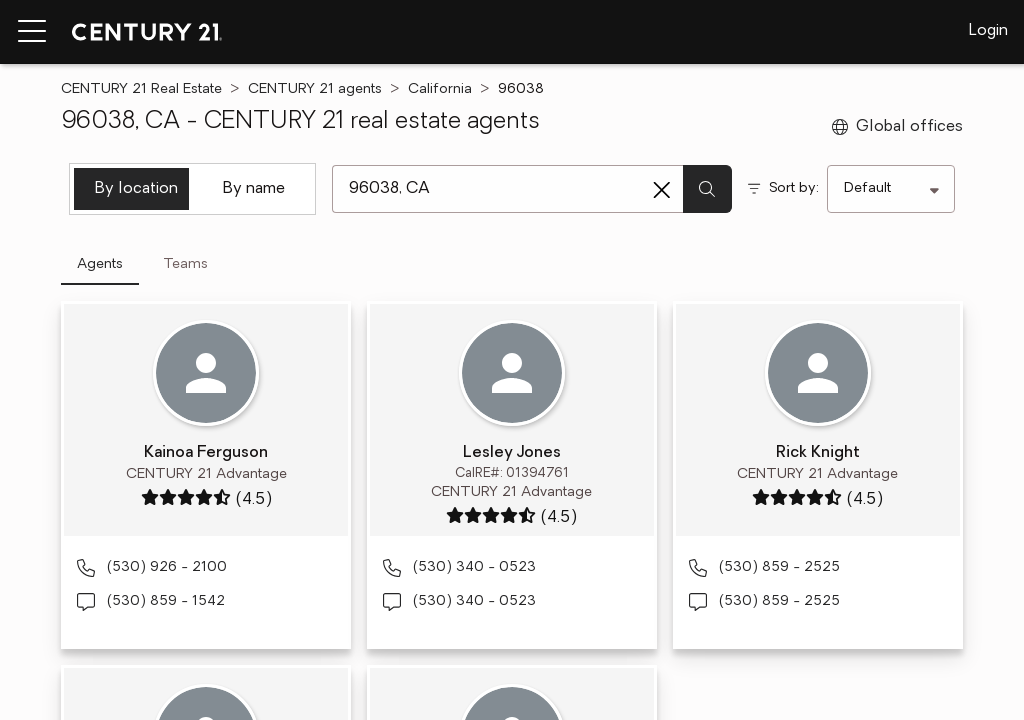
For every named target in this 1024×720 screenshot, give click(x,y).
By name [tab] (254, 189)
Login (988, 31)
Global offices (897, 127)
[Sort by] (891, 189)
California (440, 89)
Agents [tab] (100, 264)
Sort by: (794, 188)
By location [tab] (136, 189)
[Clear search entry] (662, 190)
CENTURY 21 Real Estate (141, 89)
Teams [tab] (185, 264)
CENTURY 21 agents (315, 89)
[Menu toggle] (32, 32)
